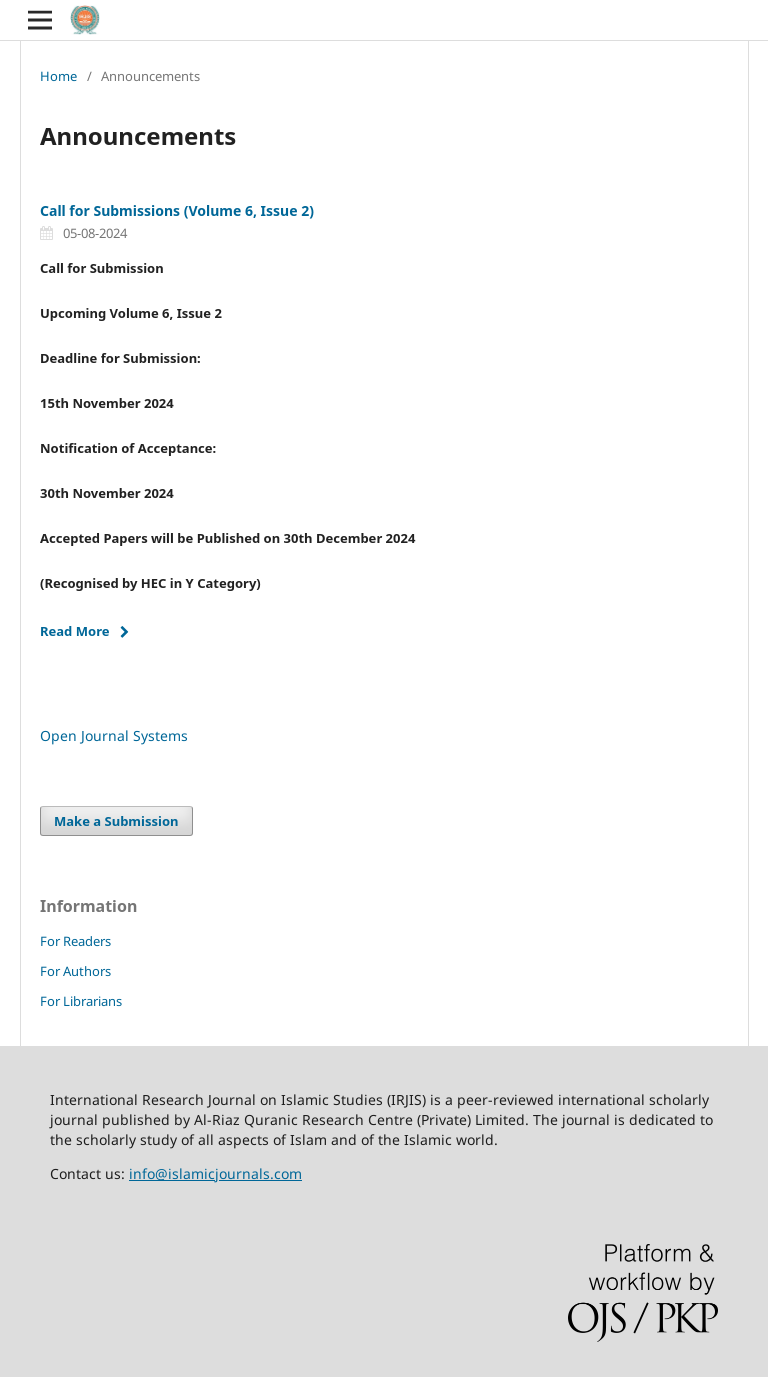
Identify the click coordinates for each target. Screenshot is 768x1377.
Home (58, 76)
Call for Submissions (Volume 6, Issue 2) (177, 210)
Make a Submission (116, 821)
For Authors (75, 971)
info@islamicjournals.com (215, 1173)
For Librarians (81, 1001)
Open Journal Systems (114, 735)
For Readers (75, 941)
